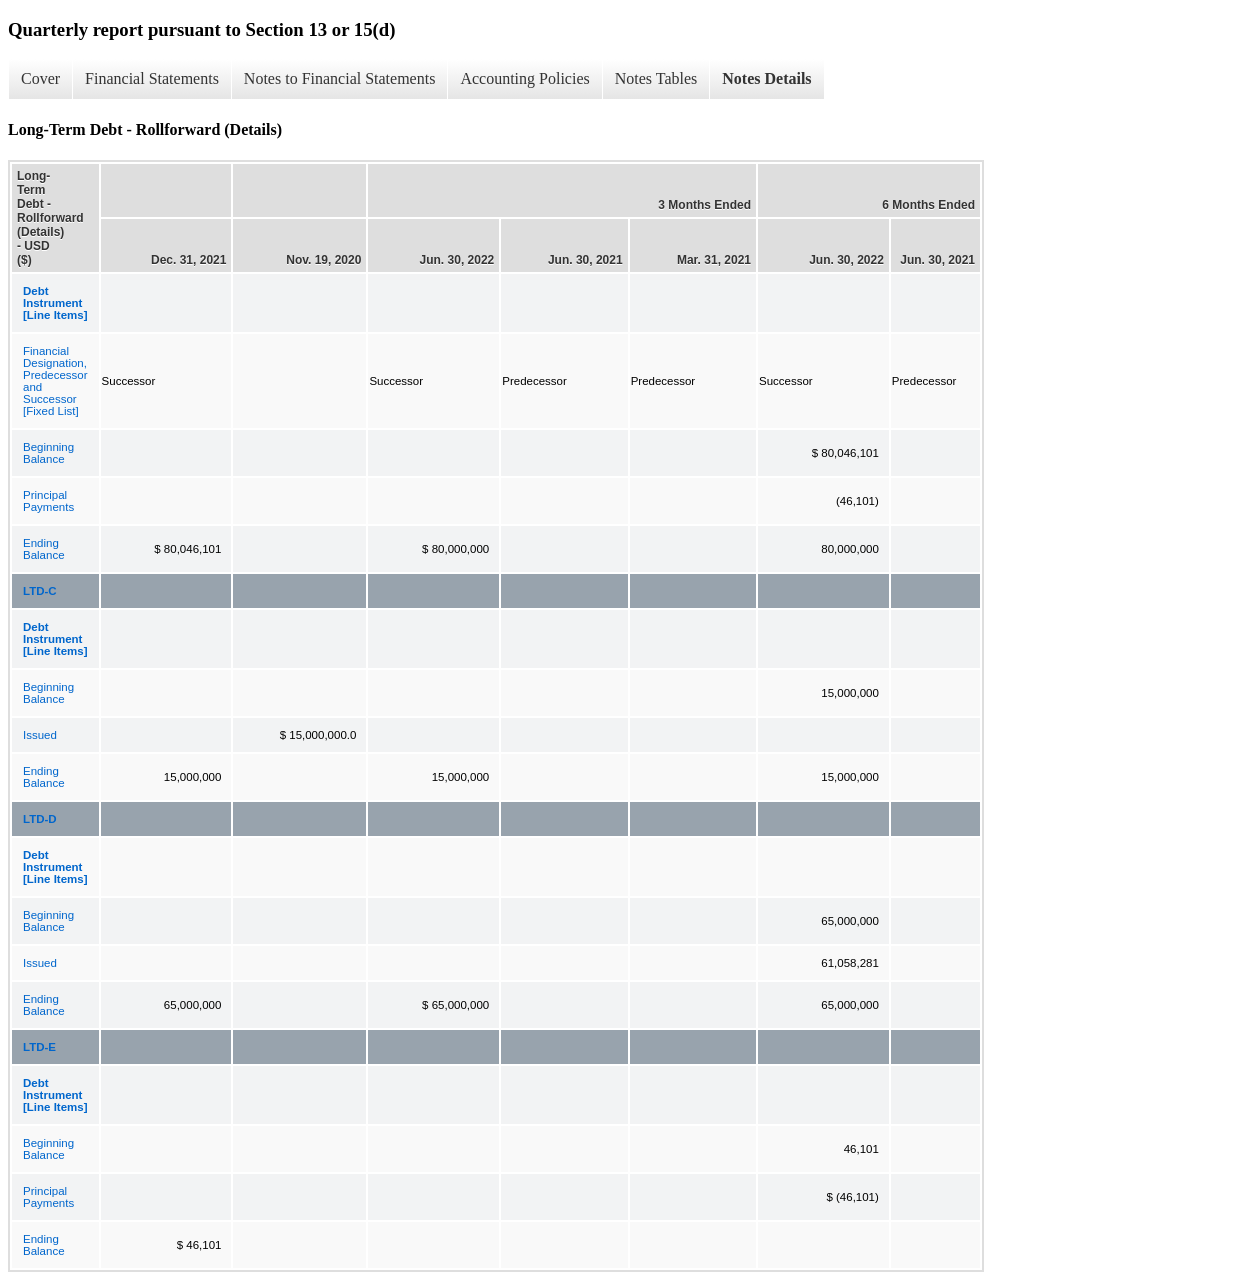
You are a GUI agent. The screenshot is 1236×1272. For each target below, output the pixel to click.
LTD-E (39, 1047)
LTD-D (40, 819)
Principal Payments (48, 501)
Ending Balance (44, 549)
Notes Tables (656, 78)
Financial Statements (152, 78)
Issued (40, 735)
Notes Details (766, 78)
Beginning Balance (48, 453)
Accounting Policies (524, 78)
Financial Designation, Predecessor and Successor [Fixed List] (55, 381)
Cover (40, 78)
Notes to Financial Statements (340, 78)
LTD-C (40, 591)
